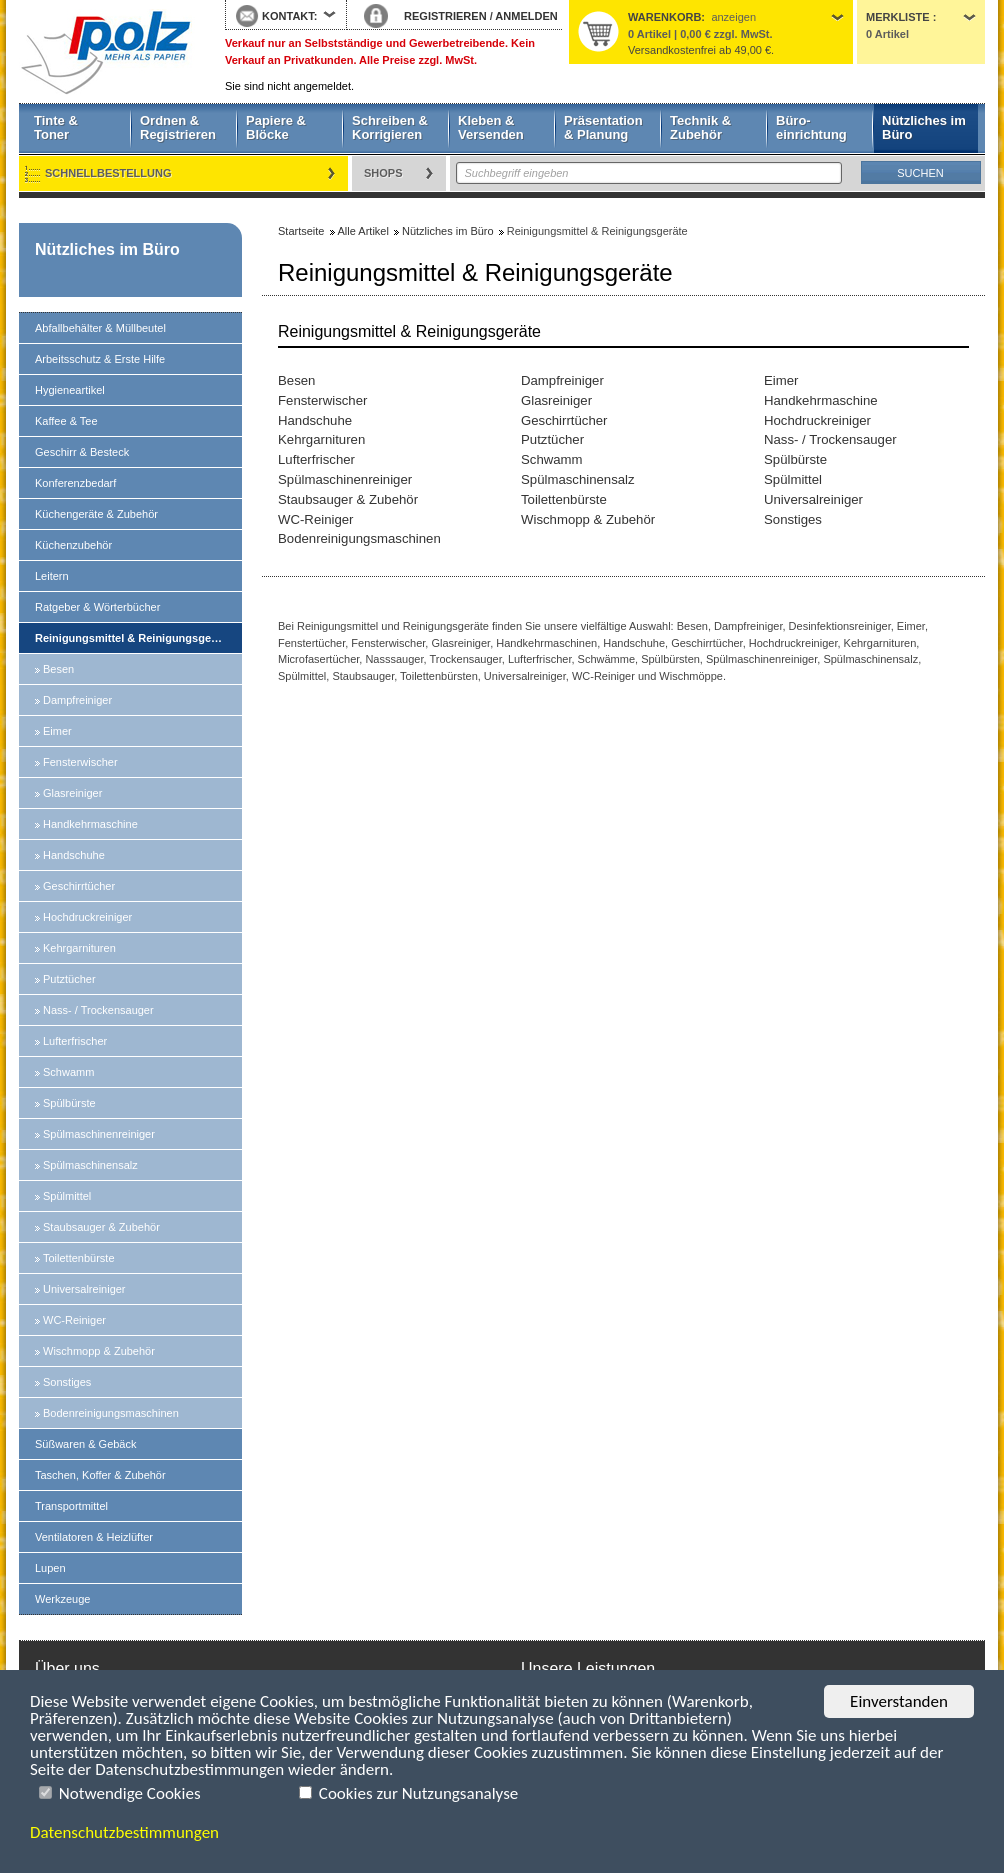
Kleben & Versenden (491, 127)
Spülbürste (69, 1103)
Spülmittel (67, 1196)
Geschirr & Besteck (82, 452)
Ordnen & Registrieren (178, 127)
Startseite (107, 52)
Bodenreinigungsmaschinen (111, 1413)
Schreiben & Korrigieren (390, 127)
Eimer (57, 731)
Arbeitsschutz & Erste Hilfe (100, 359)
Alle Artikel (363, 231)
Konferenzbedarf (75, 483)
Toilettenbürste (79, 1258)
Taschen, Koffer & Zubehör (100, 1475)
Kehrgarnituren (79, 948)
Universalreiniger (84, 1289)
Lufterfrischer (75, 1041)
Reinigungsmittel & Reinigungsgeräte (133, 638)
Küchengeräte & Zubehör (96, 514)
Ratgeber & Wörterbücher (97, 607)
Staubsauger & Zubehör (101, 1227)
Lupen (50, 1568)
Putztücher (69, 979)
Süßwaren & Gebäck (86, 1444)
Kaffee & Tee (66, 421)
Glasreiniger (72, 793)
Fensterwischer (80, 762)
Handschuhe (74, 855)
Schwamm (68, 1072)
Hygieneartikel (70, 390)
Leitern (52, 576)
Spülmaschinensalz (90, 1165)
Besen (58, 669)
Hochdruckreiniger (87, 917)
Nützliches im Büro (924, 127)
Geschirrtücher (79, 886)
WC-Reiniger (74, 1320)
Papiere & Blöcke (276, 127)
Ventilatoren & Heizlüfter (94, 1537)
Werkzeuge (62, 1599)
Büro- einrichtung (811, 127)
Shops (383, 173)
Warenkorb (664, 17)
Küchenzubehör (73, 545)
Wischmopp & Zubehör (99, 1351)
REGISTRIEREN (445, 16)
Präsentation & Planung (603, 127)
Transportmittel (71, 1506)
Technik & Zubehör (700, 127)
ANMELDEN (526, 16)
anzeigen (733, 17)
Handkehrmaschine (90, 824)
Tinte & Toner (56, 127)
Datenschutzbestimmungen (124, 1832)
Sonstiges (67, 1382)
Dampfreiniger (77, 700)
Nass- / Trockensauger (98, 1010)
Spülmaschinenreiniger (99, 1134)
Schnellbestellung (108, 173)
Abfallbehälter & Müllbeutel (100, 328)
